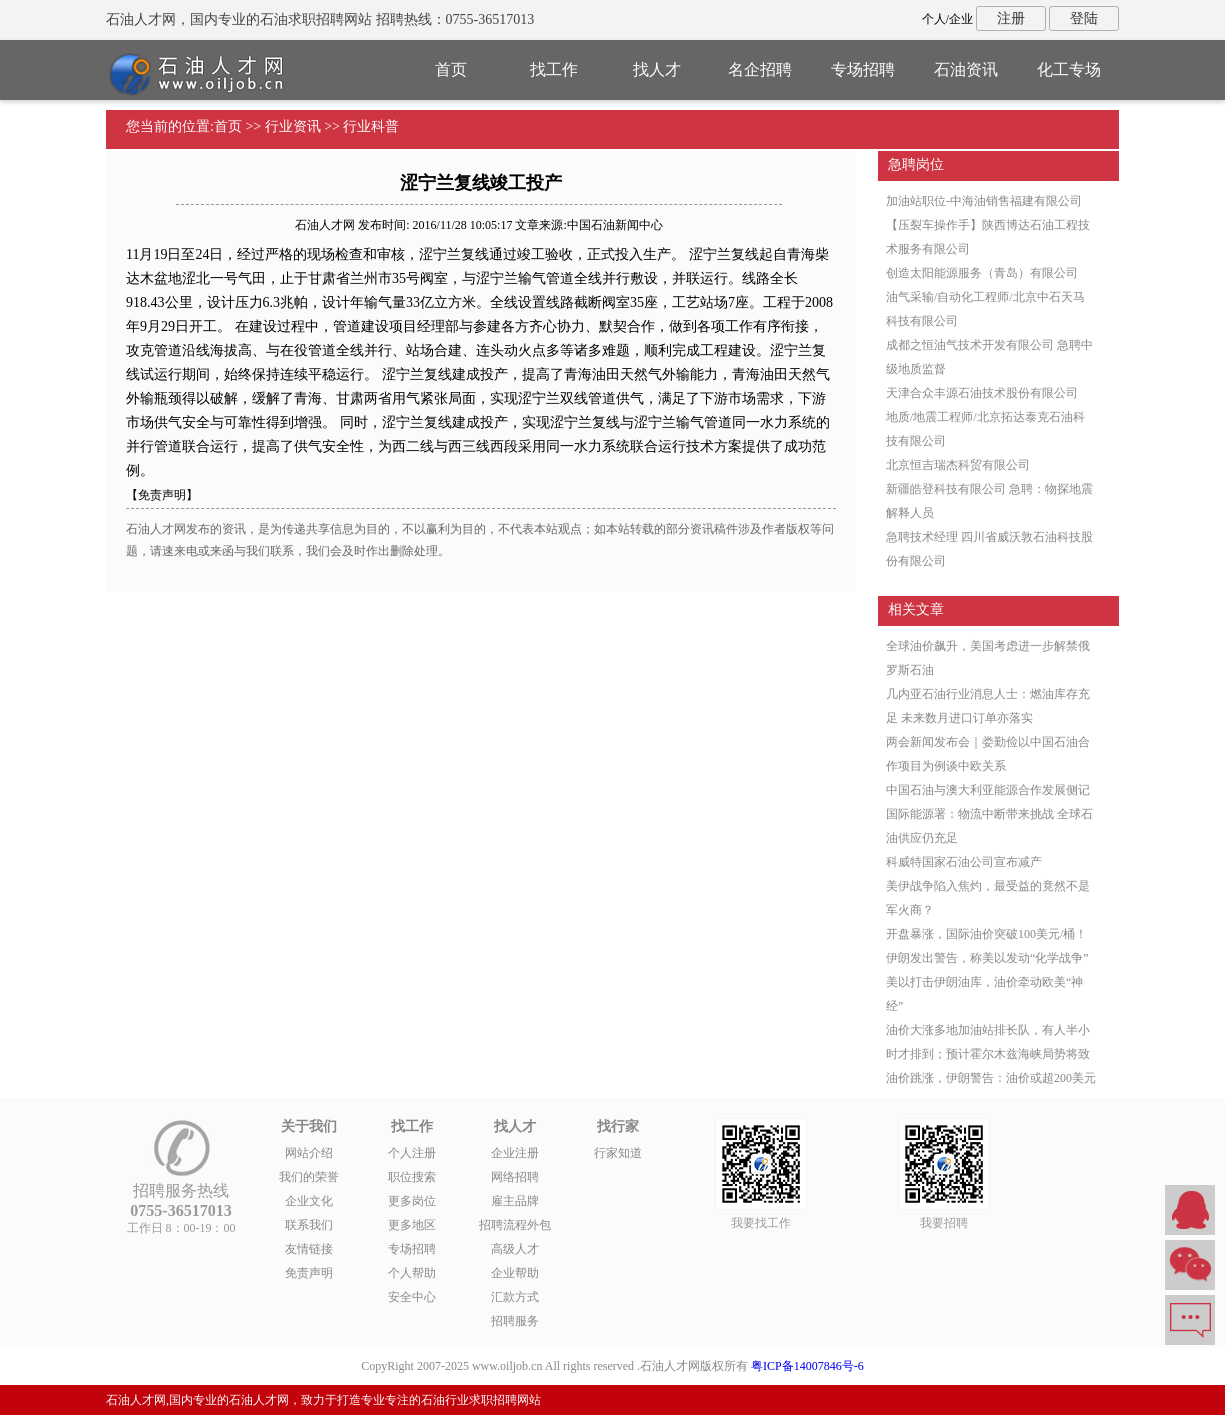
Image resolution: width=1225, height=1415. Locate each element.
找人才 (657, 69)
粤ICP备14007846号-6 (807, 1366)
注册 (1011, 18)
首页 (451, 69)
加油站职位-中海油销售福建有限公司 (984, 201)
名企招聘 (760, 69)
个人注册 (412, 1153)
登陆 (1084, 18)
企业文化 (309, 1201)
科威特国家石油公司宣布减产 (964, 862)
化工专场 (1069, 69)
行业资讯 (293, 126)
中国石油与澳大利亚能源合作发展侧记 (988, 790)
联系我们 (309, 1225)
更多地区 (412, 1225)
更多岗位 (412, 1201)
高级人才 (515, 1249)
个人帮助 (412, 1273)
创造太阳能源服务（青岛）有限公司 (982, 273)
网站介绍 (309, 1153)
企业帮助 (515, 1273)
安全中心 (412, 1297)
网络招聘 (515, 1177)
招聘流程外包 (515, 1225)
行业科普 (371, 126)
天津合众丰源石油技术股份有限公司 (982, 393)
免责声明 (309, 1273)
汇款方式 (515, 1297)
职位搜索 (412, 1177)
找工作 (554, 69)
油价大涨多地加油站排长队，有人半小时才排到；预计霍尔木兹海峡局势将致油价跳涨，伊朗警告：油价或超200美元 (991, 1054)
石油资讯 (966, 69)
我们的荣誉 (309, 1177)
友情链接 (309, 1249)
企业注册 (515, 1153)
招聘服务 (515, 1321)
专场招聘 (863, 69)
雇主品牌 (515, 1201)
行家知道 (618, 1153)
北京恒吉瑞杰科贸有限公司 (958, 465)
